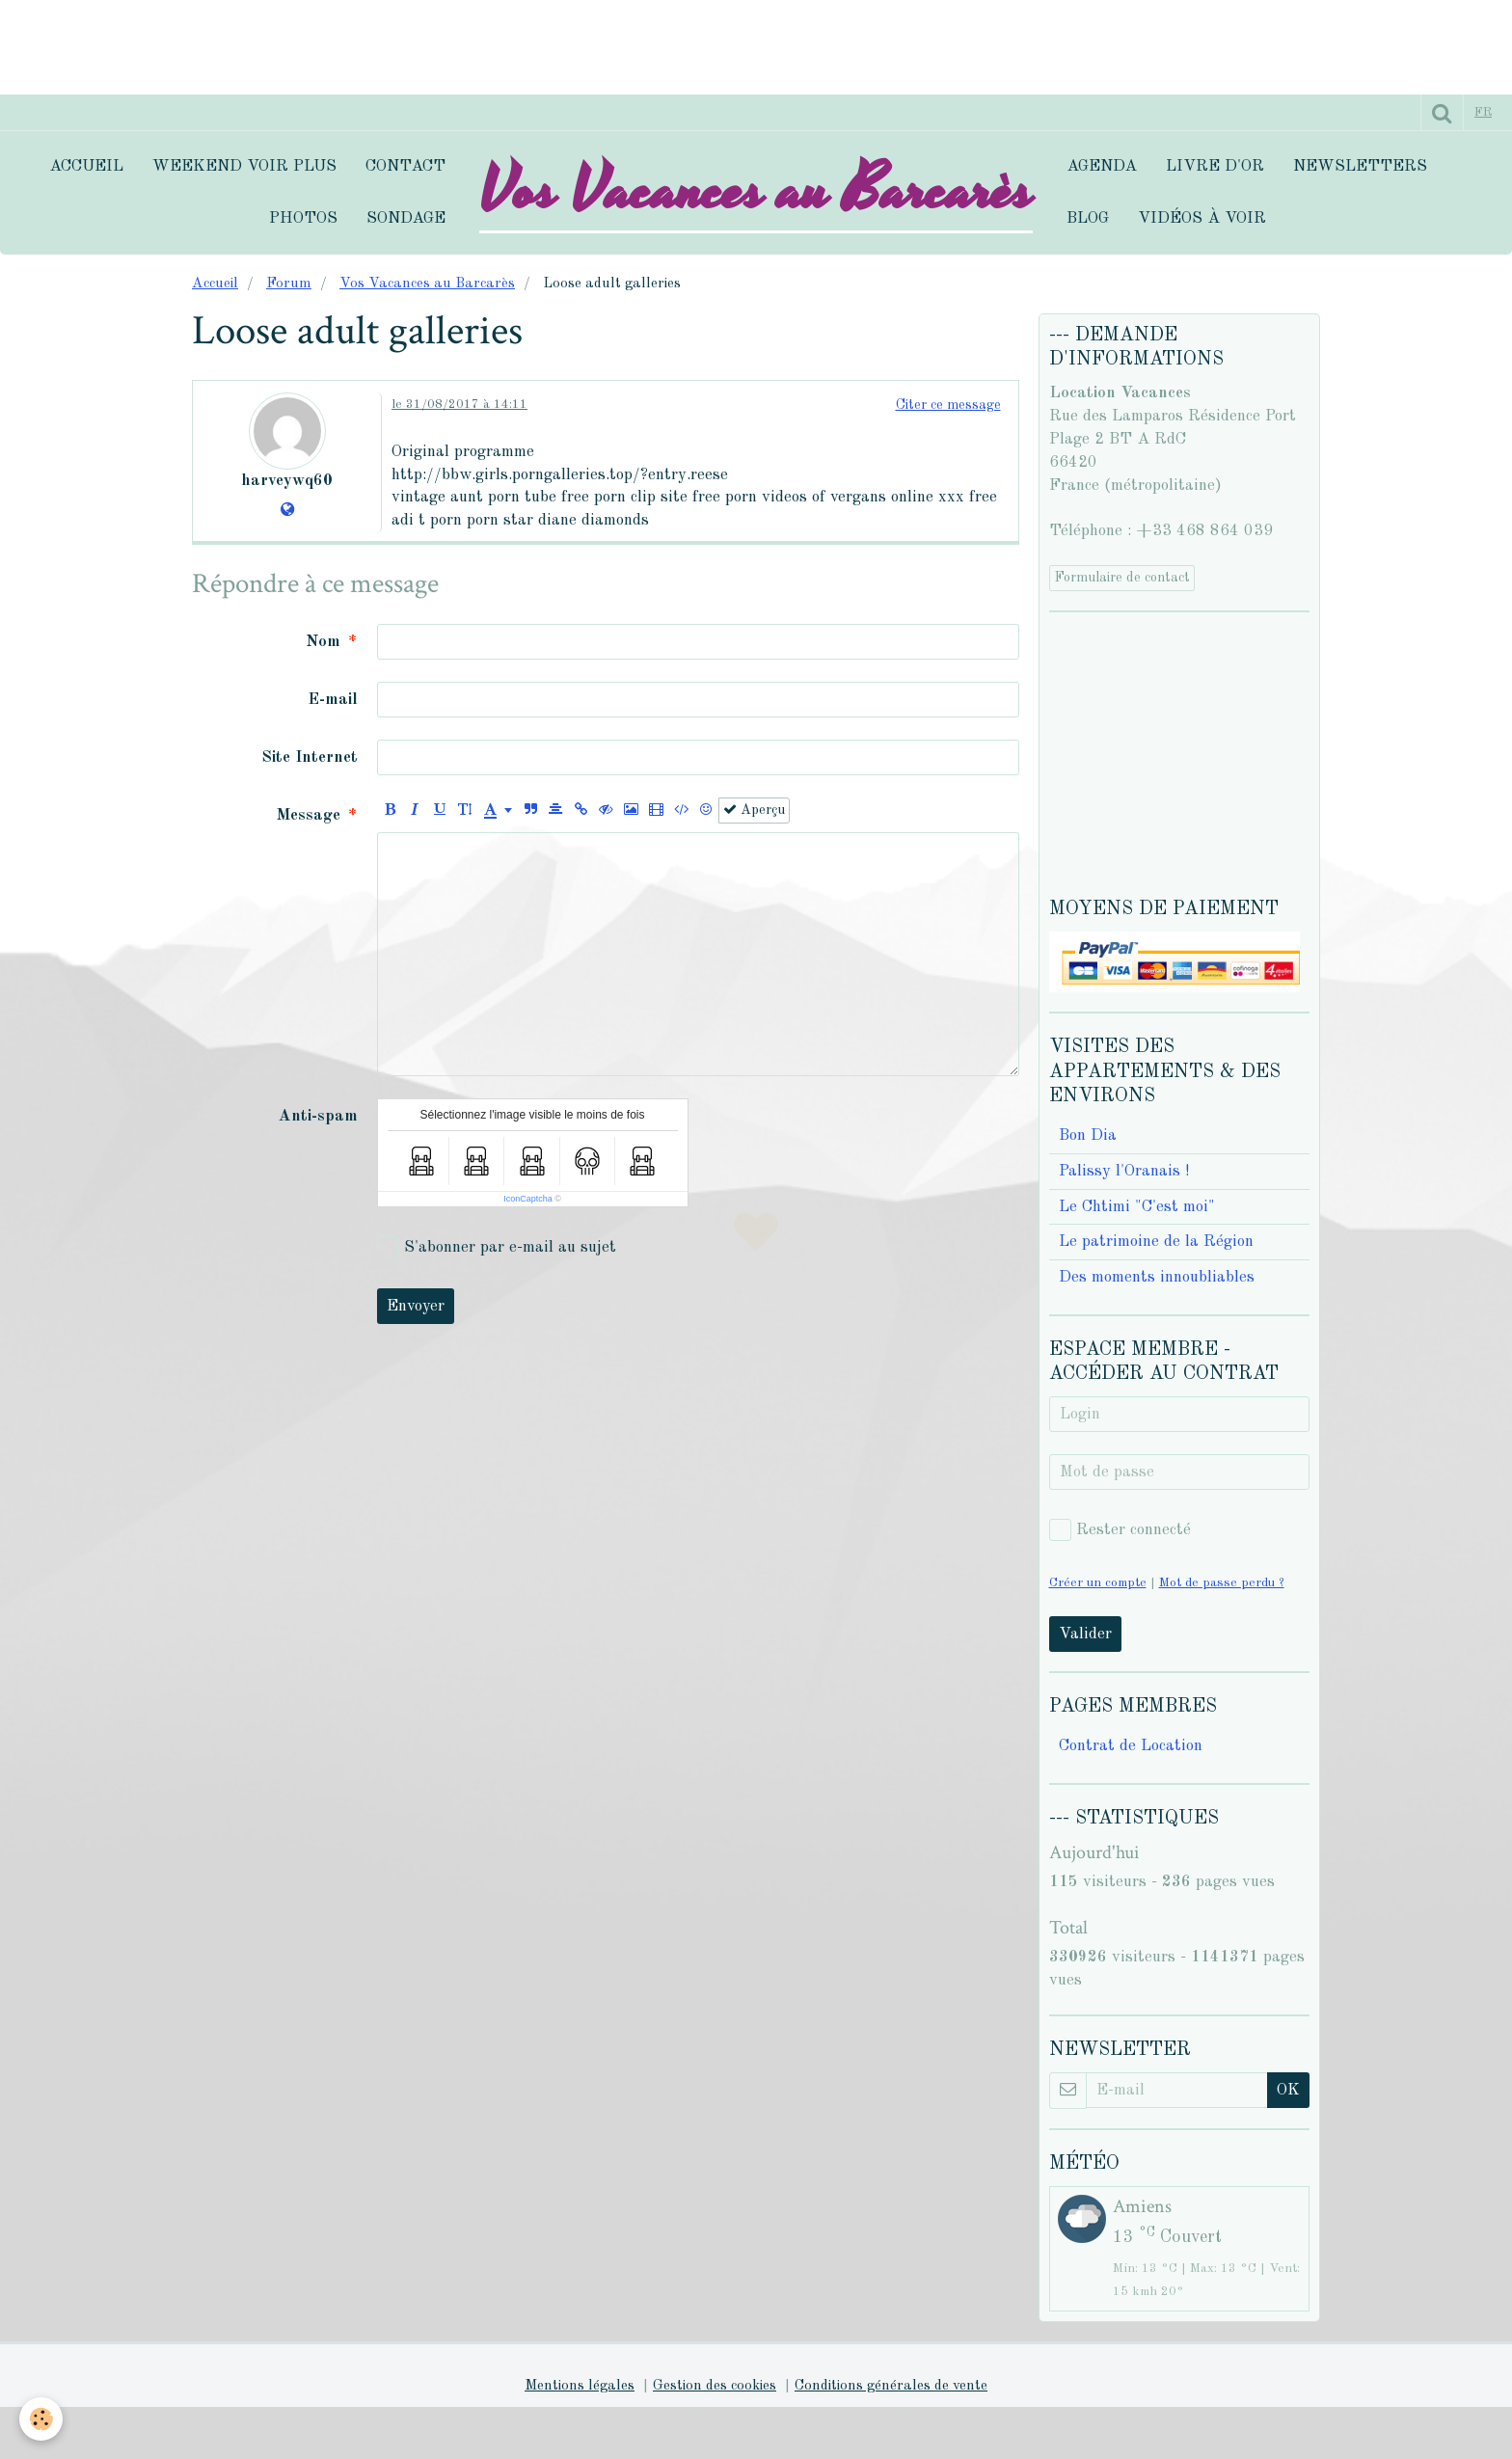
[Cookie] (41, 2419)
